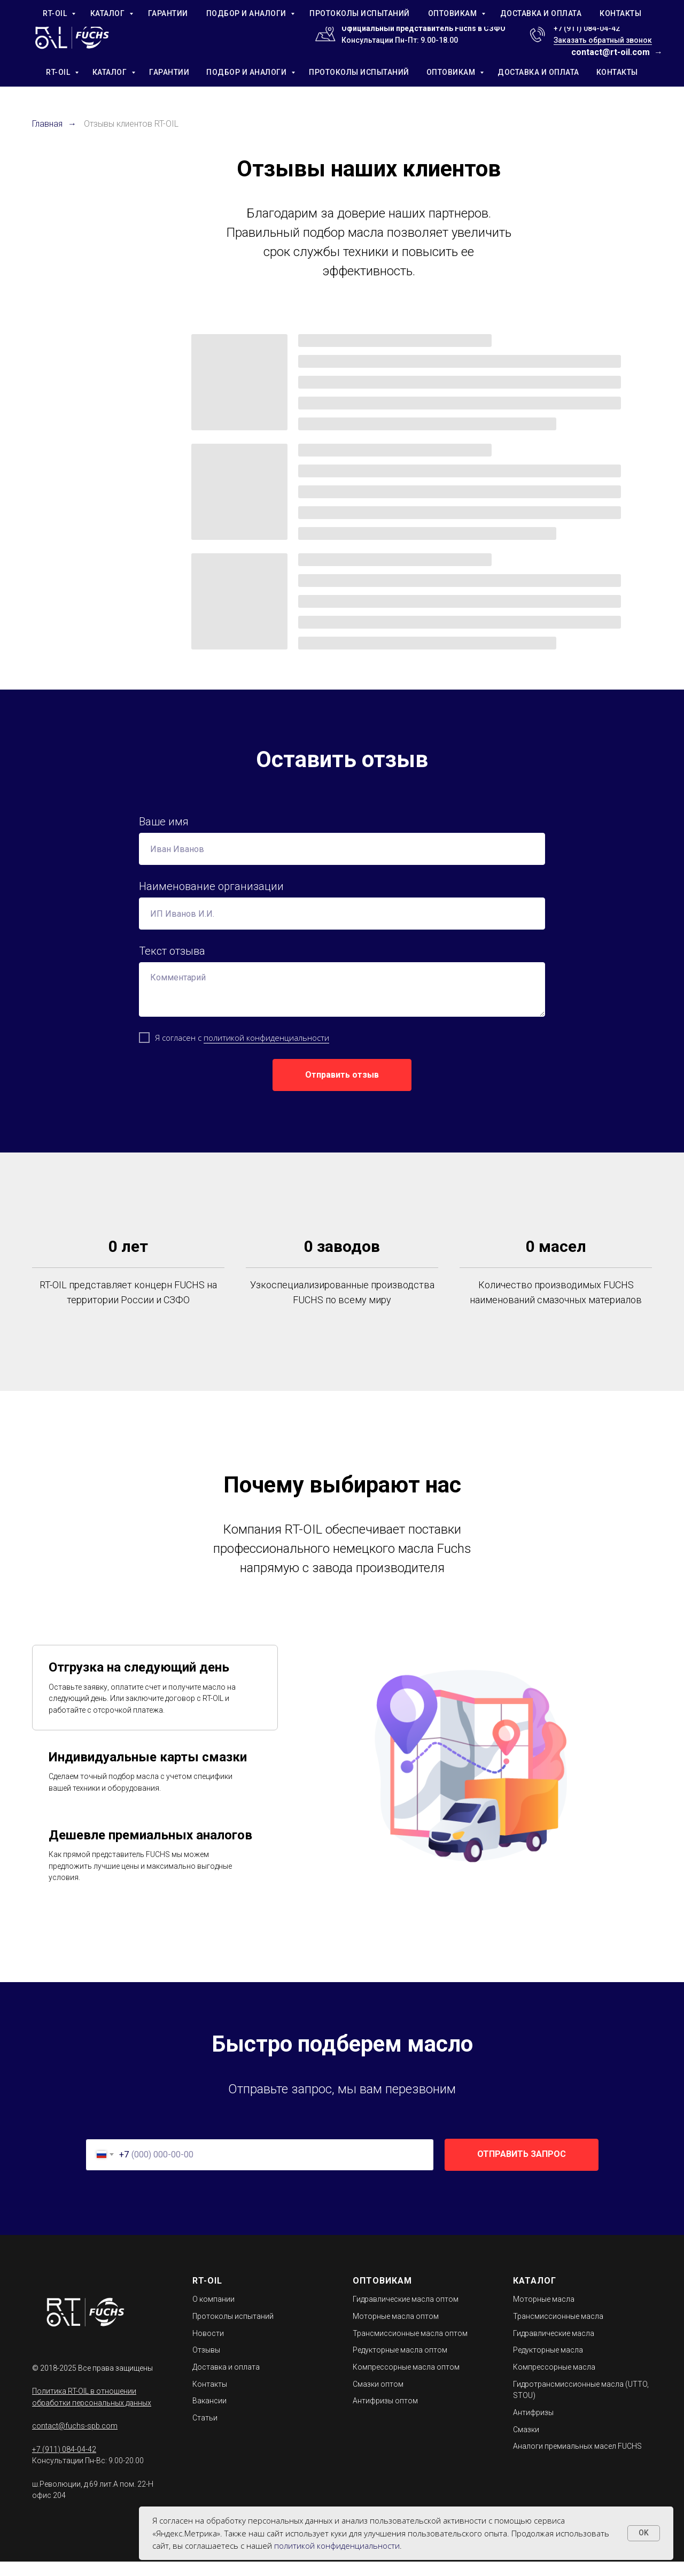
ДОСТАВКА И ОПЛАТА (538, 72)
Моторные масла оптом (396, 2330)
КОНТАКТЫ (617, 72)
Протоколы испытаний (233, 2330)
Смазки (526, 2444)
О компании (213, 2313)
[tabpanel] (475, 1777)
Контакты (209, 2398)
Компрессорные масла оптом (406, 2381)
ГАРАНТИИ (169, 72)
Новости (208, 2347)
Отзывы (206, 2364)
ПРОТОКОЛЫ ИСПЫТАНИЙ (359, 72)
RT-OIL (59, 72)
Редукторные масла (548, 2364)
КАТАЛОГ (110, 72)
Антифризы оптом (385, 2415)
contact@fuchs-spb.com (75, 2440)
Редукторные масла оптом (400, 2364)
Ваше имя (164, 821)
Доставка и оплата (226, 2381)
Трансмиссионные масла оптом (410, 2347)
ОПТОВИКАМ (451, 72)
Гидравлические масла (553, 2347)
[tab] (155, 1702)
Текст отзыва (172, 951)
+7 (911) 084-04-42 (587, 28)
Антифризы (533, 2427)
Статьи (204, 2432)
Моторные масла (543, 2313)
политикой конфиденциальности (266, 1037)
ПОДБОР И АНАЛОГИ (247, 72)
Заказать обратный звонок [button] (603, 40)
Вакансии (209, 2415)
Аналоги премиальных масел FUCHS (577, 2460)
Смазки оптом (378, 2398)
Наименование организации (211, 886)
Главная (47, 124)
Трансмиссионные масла (558, 2330)
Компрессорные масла (554, 2381)
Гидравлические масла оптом (405, 2313)
